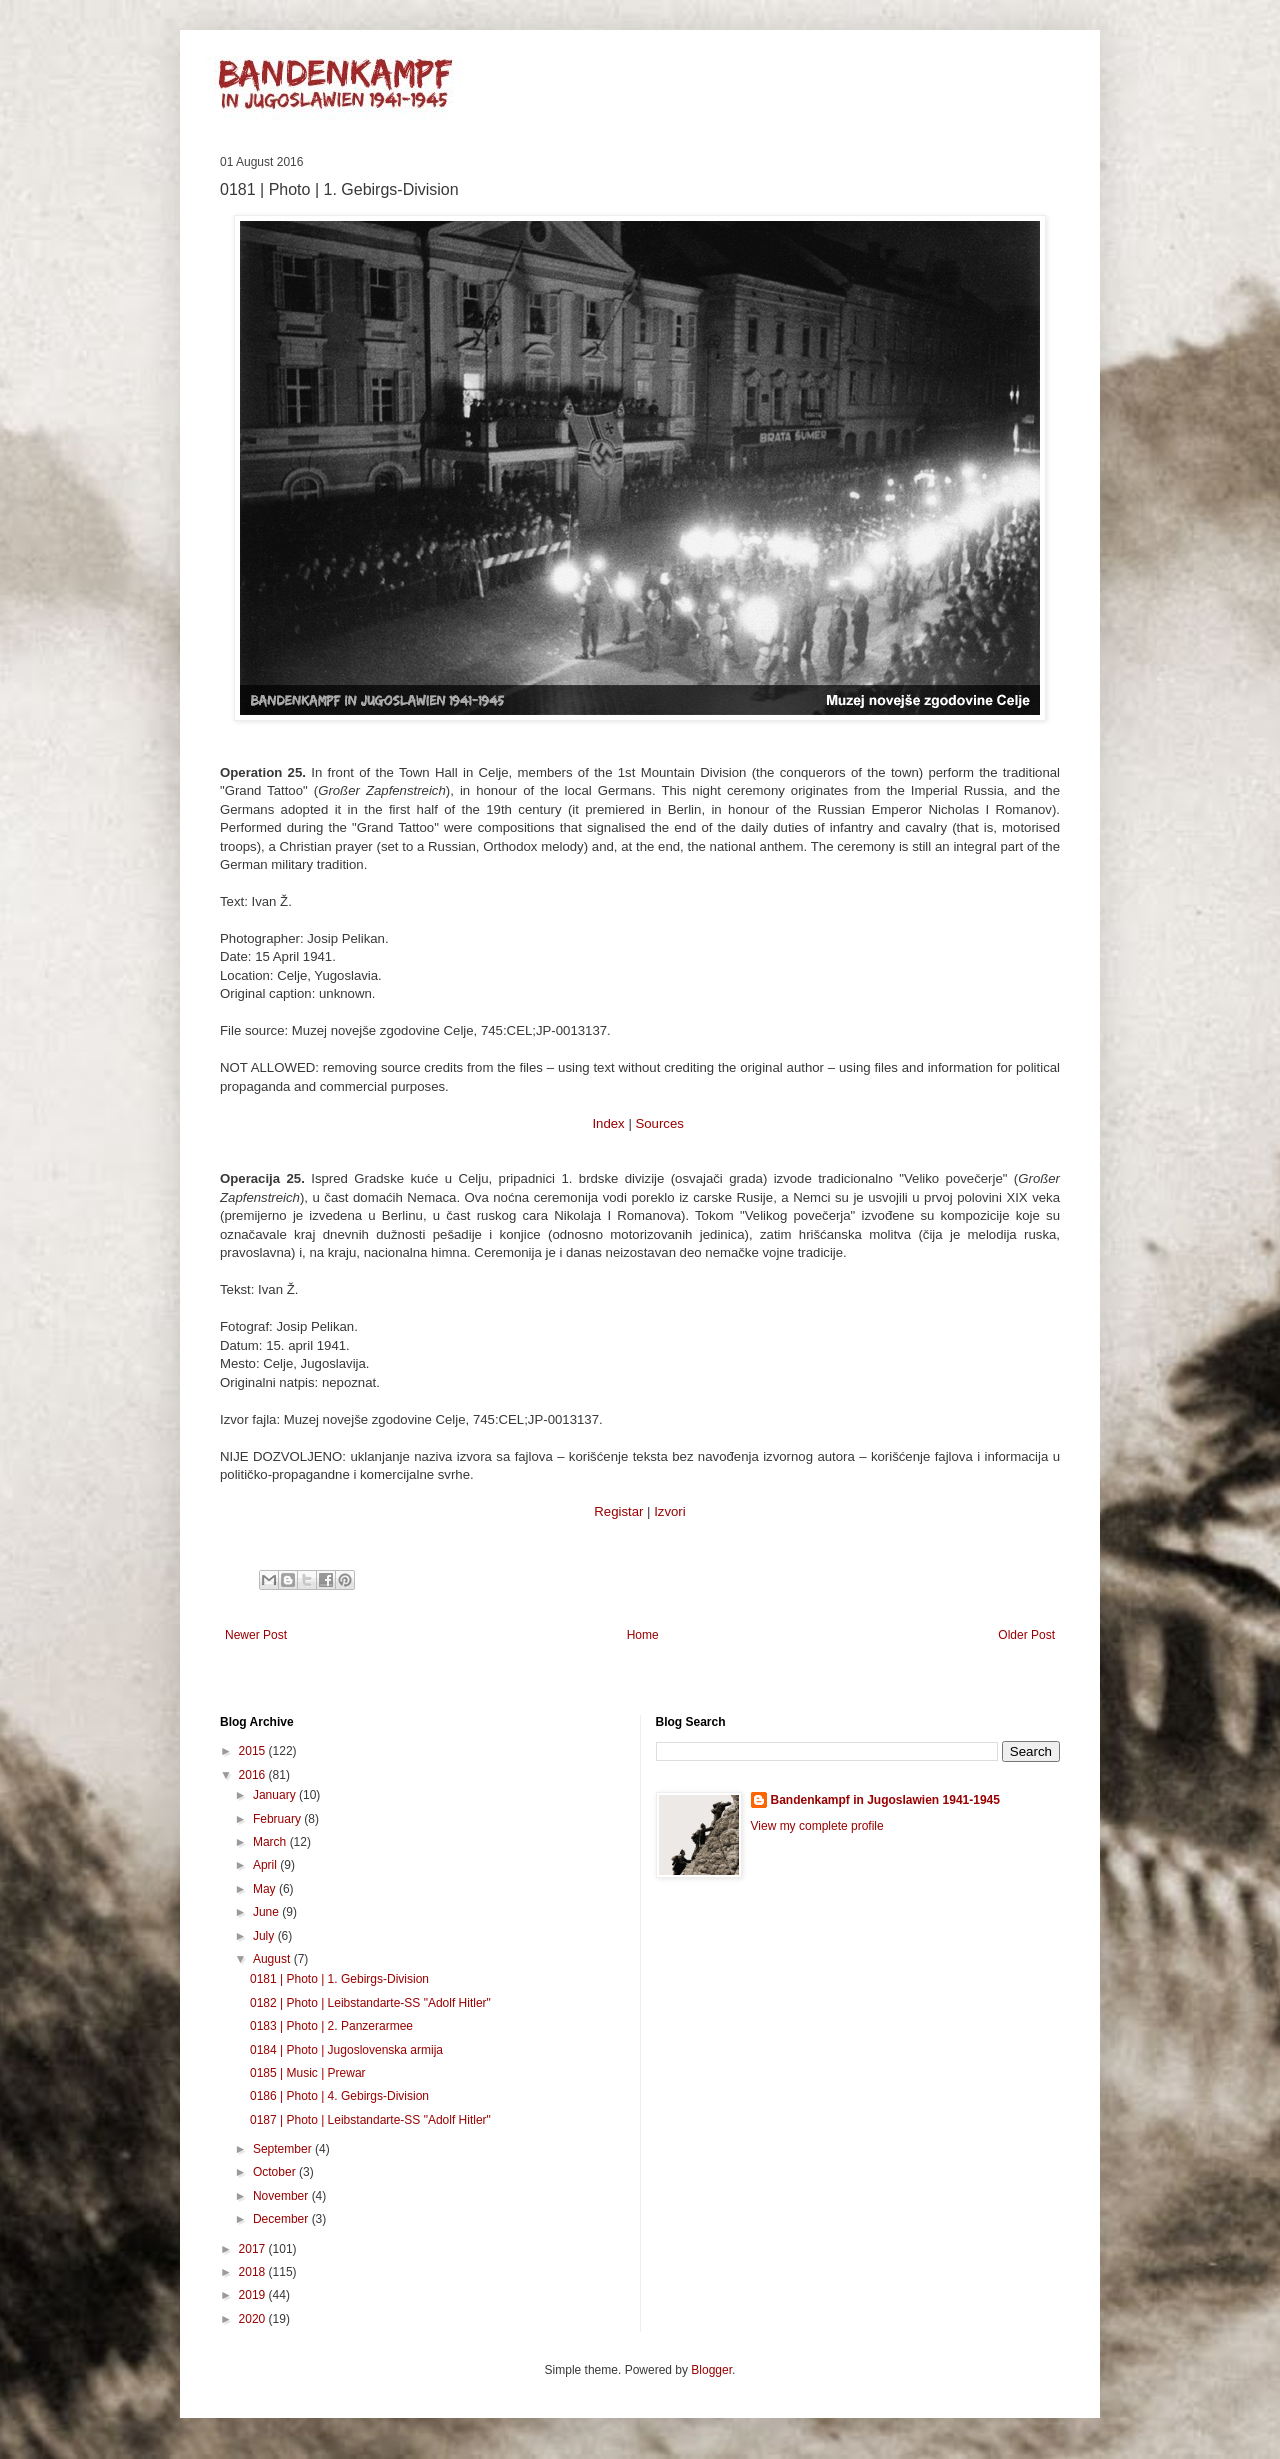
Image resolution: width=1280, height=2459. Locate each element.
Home (643, 1635)
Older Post (1026, 1635)
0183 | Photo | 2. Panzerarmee (331, 2026)
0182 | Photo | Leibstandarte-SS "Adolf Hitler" (370, 2003)
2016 (254, 1775)
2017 (254, 2249)
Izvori (670, 1511)
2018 (254, 2272)
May (266, 1889)
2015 (254, 1751)
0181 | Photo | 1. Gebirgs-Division (339, 1979)
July (265, 1936)
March (271, 1842)
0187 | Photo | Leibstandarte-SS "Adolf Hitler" (370, 2120)
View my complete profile (817, 1826)
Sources (659, 1123)
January (276, 1795)
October (276, 2172)
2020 (254, 2319)
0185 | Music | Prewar (308, 2073)
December (282, 2219)
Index (608, 1123)
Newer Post (256, 1635)
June (267, 1912)
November (282, 2196)
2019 (254, 2295)
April (266, 1865)
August (273, 1959)
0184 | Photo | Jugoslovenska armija (346, 2050)
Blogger (711, 2370)
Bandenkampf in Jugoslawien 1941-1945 (885, 1800)
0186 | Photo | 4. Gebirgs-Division (339, 2096)
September (284, 2149)
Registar (618, 1511)
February (278, 1819)
